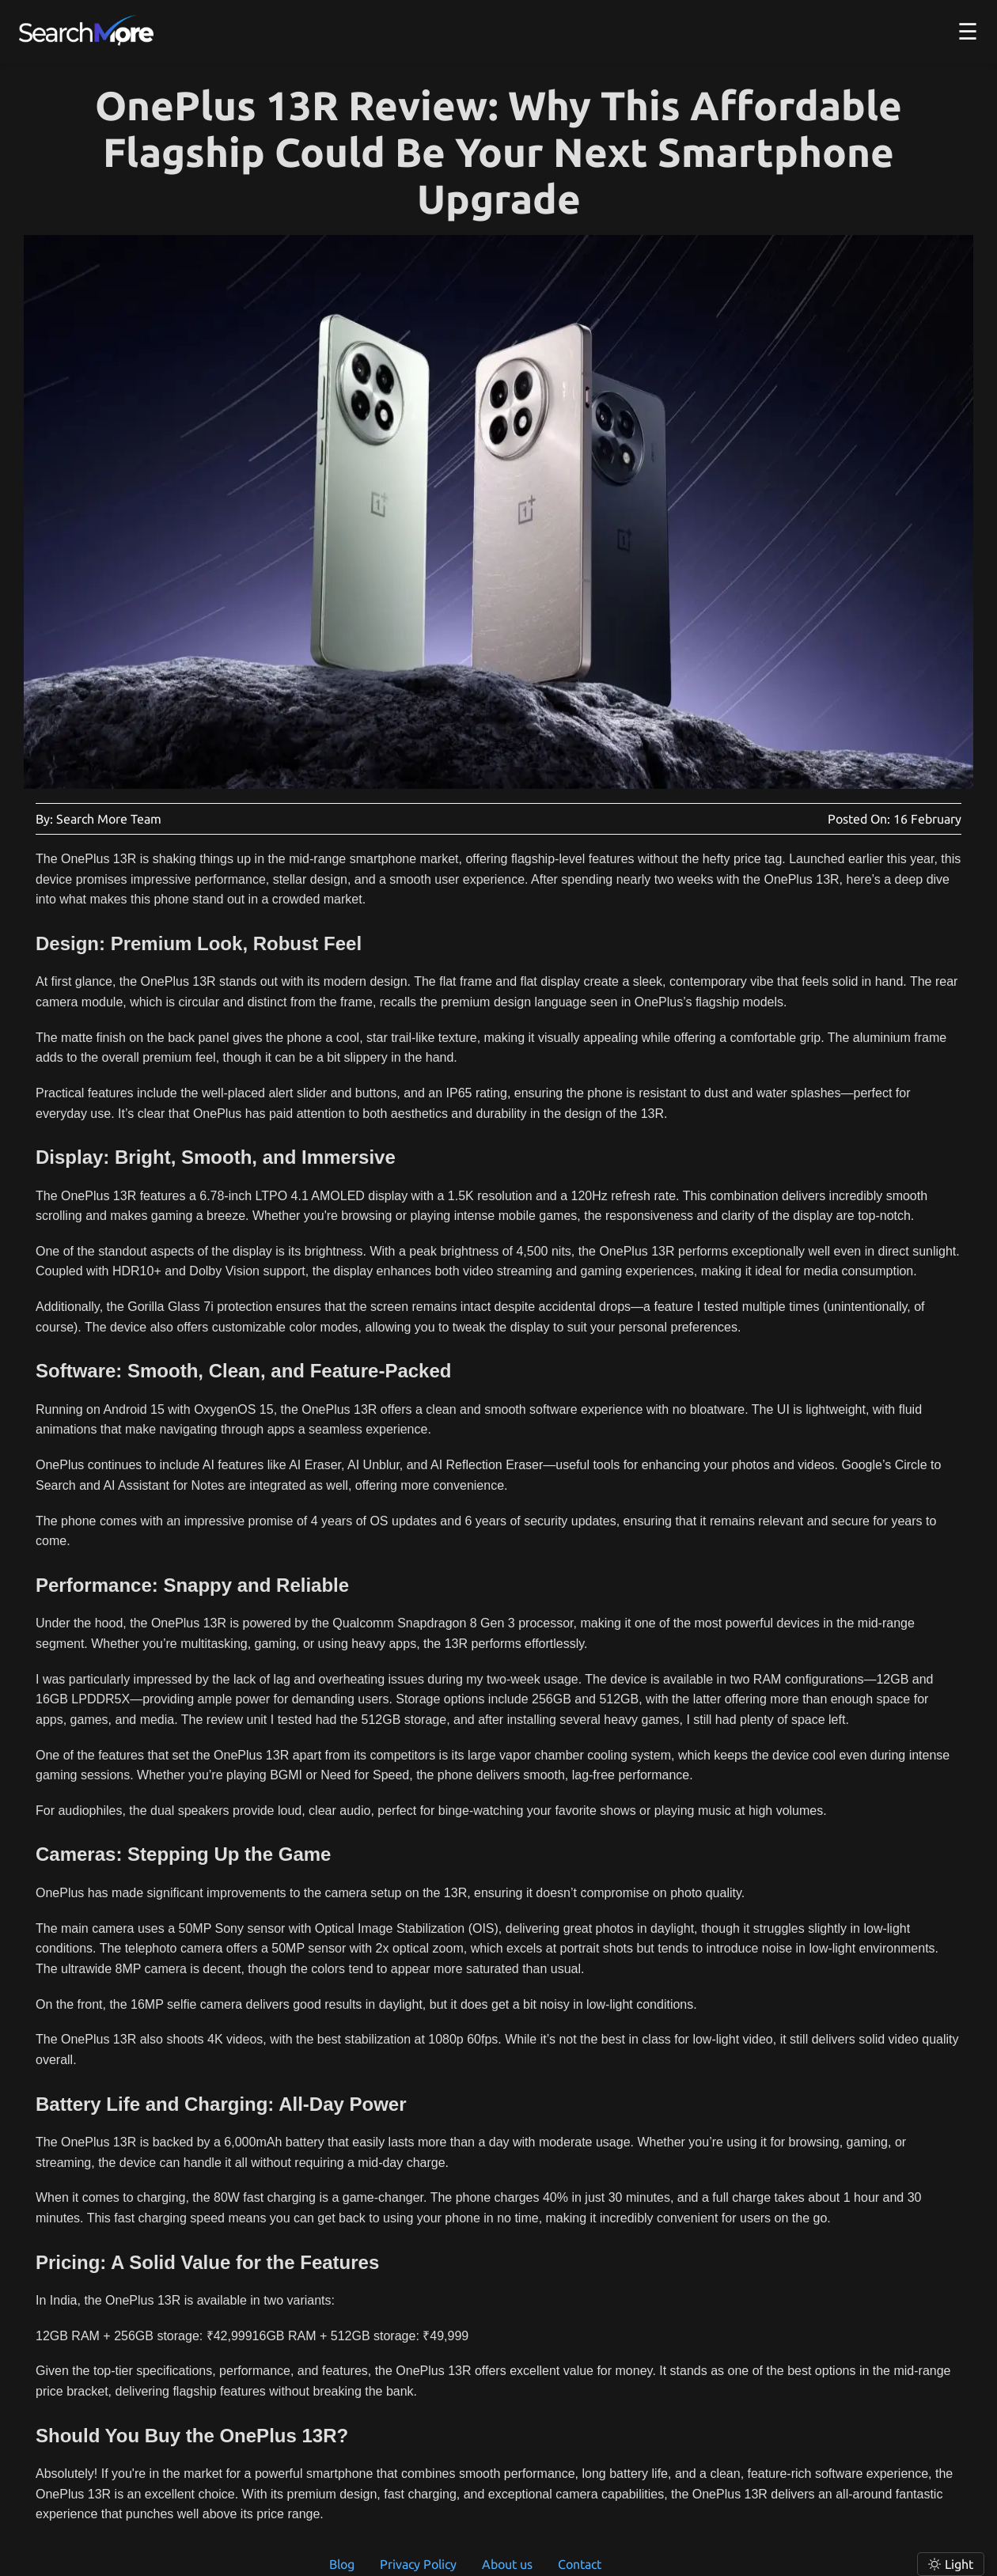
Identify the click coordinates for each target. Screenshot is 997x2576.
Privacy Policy (418, 2564)
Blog (341, 2564)
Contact (579, 2564)
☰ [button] (967, 31)
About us (507, 2564)
